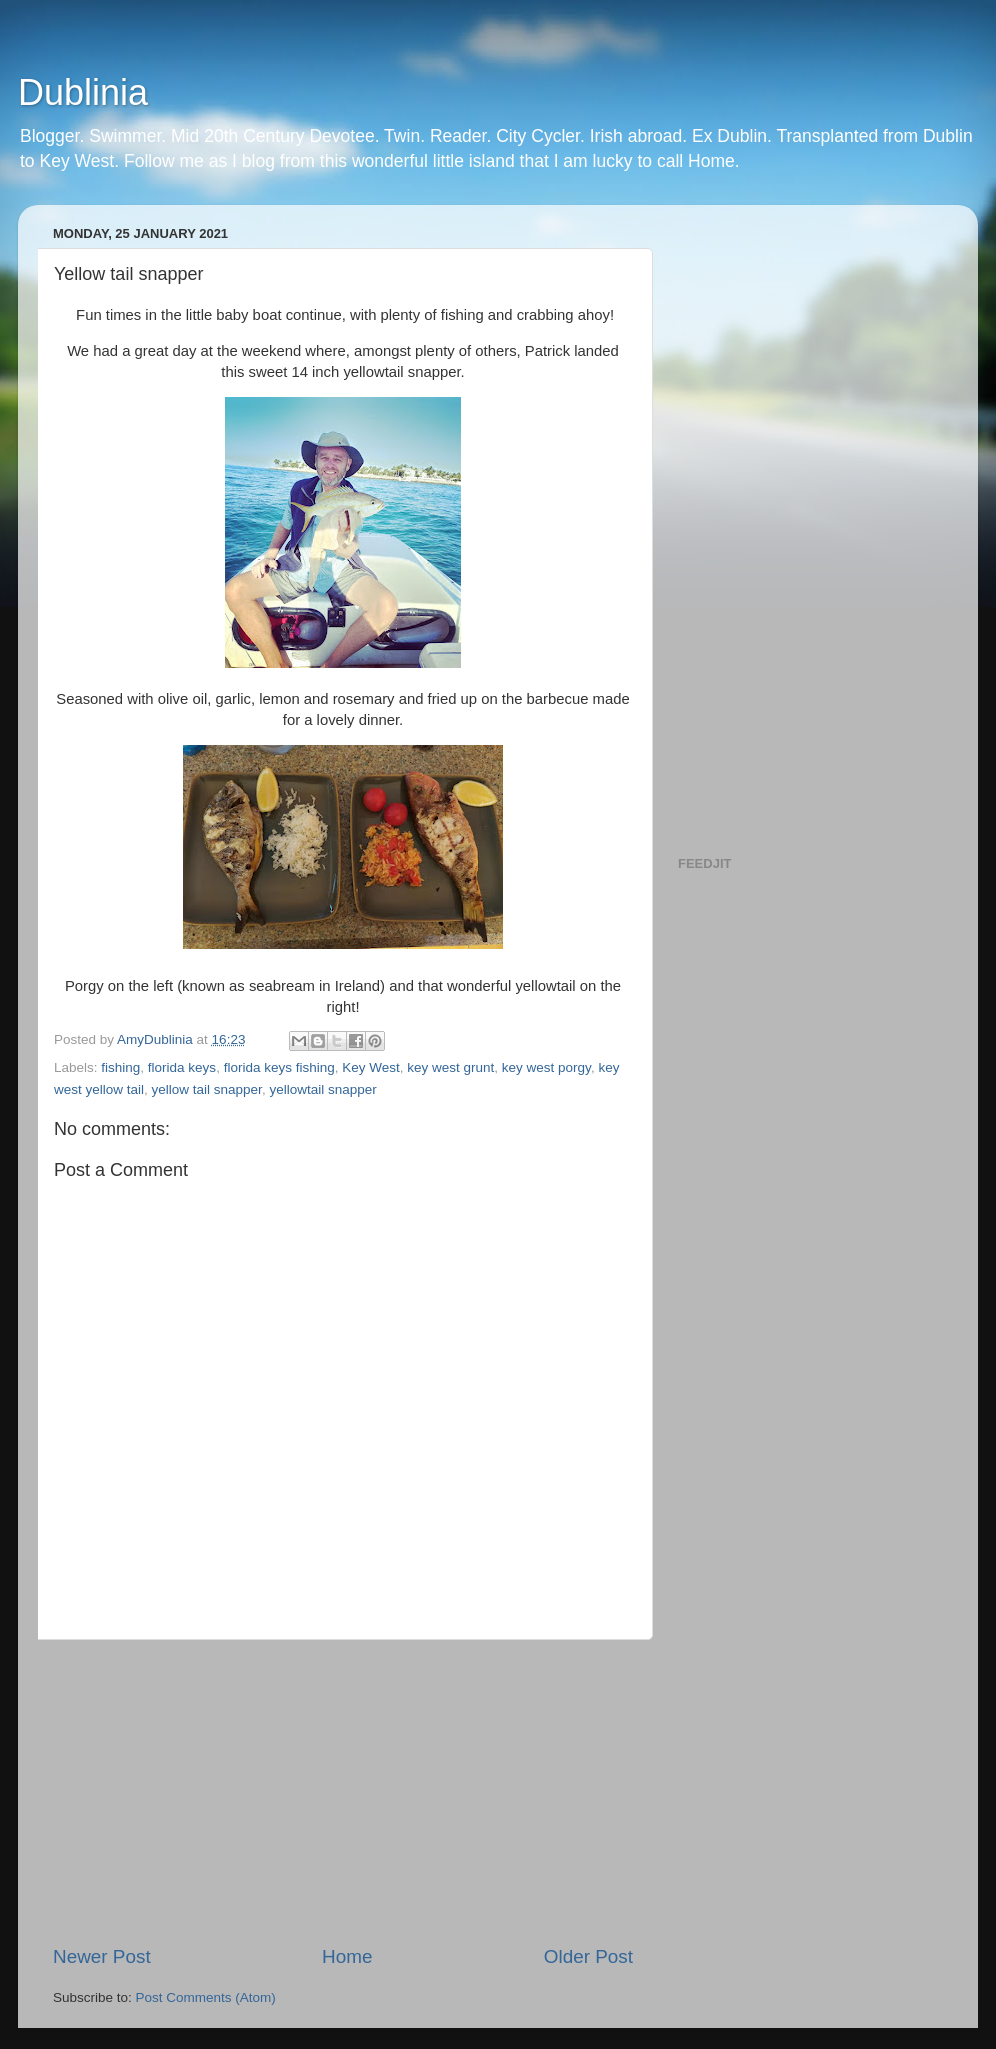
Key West (371, 1067)
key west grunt (450, 1067)
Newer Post (102, 1956)
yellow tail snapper (207, 1089)
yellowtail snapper (322, 1089)
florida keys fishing (279, 1067)
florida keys (182, 1067)
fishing (120, 1067)
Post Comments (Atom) (206, 1997)
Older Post (588, 1956)
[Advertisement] (343, 1792)
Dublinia (83, 92)
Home (347, 1956)
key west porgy (546, 1067)
